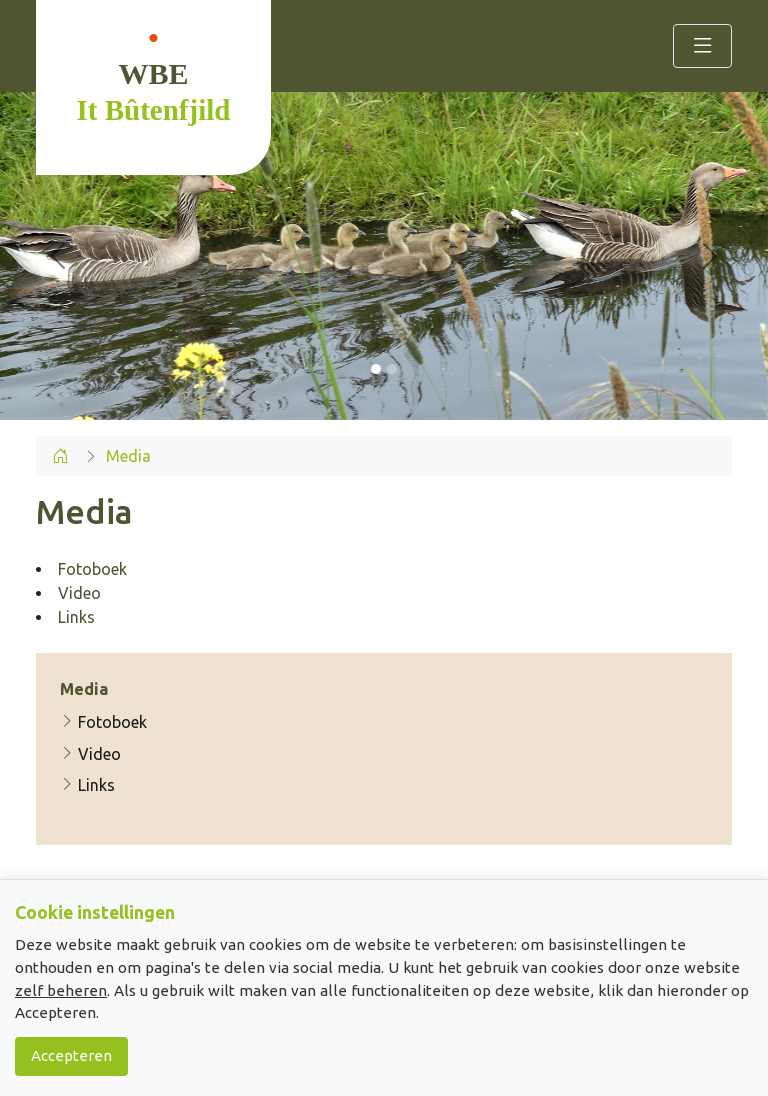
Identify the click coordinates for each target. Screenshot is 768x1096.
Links (87, 785)
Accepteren (71, 1055)
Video (90, 754)
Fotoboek (103, 723)
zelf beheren (61, 990)
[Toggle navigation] (702, 46)
